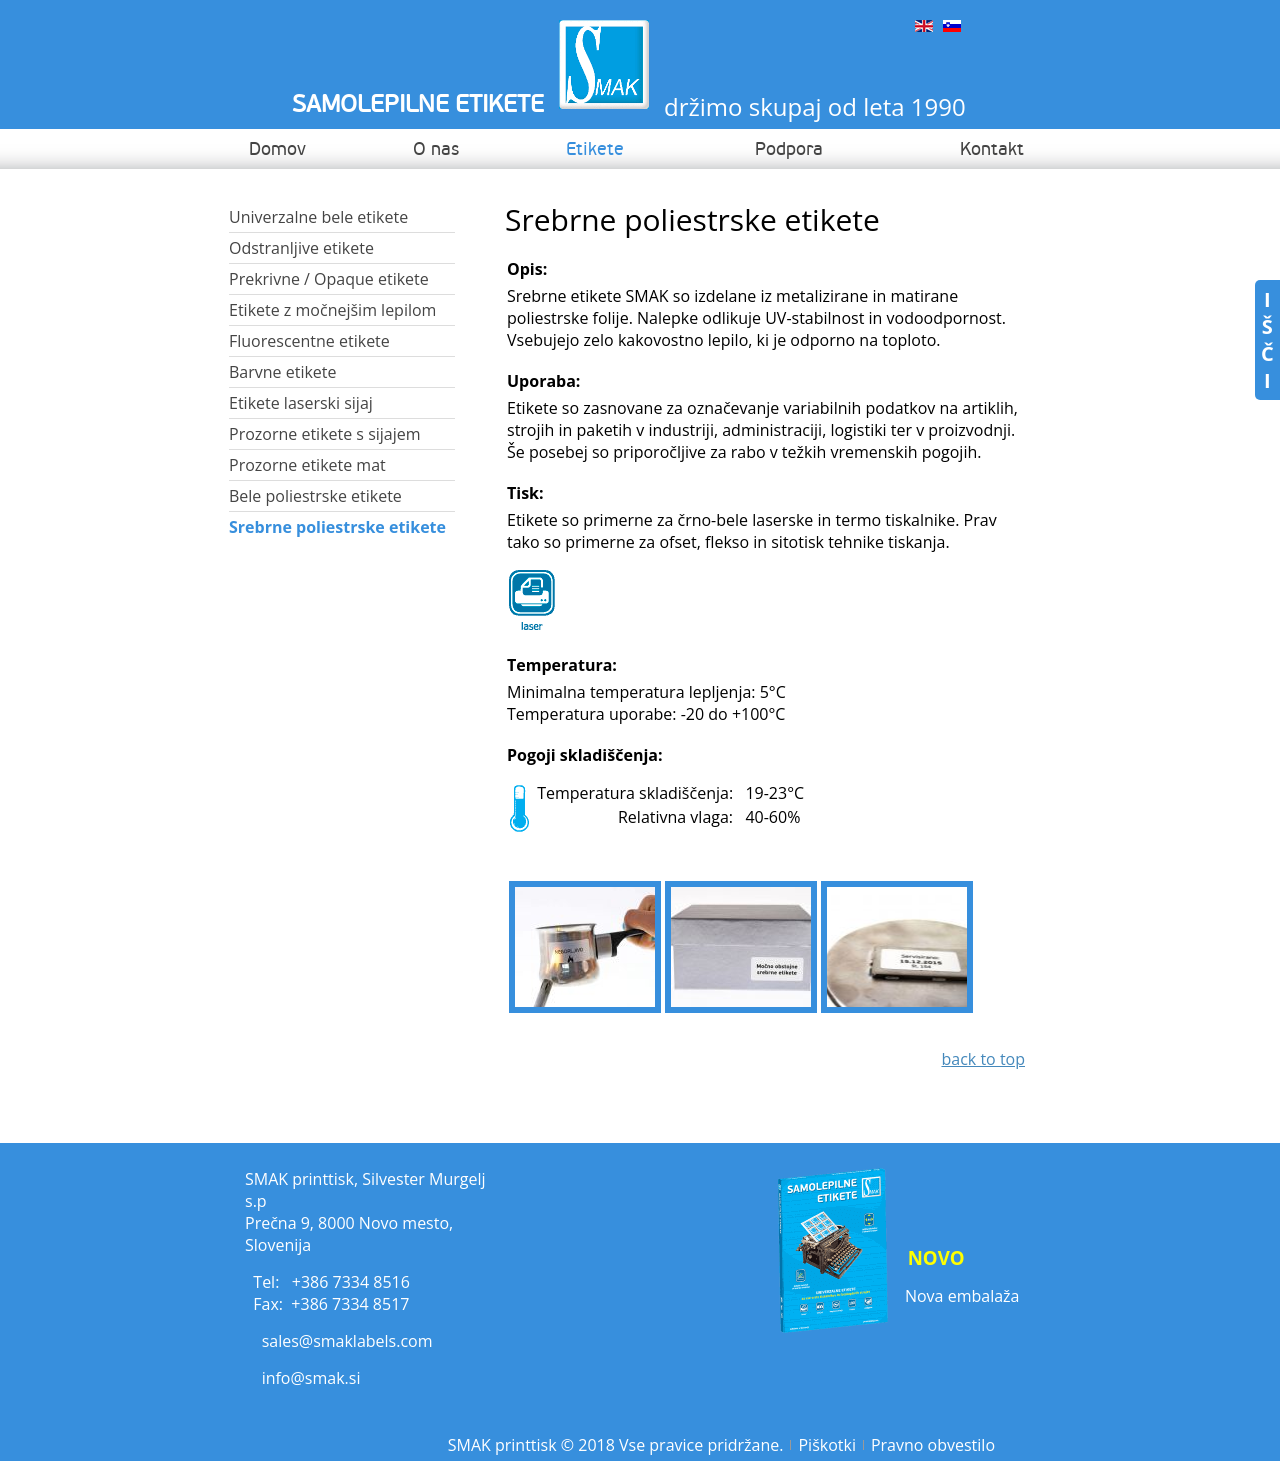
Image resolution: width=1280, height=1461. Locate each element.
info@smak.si (311, 1378)
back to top (983, 1059)
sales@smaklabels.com (347, 1341)
